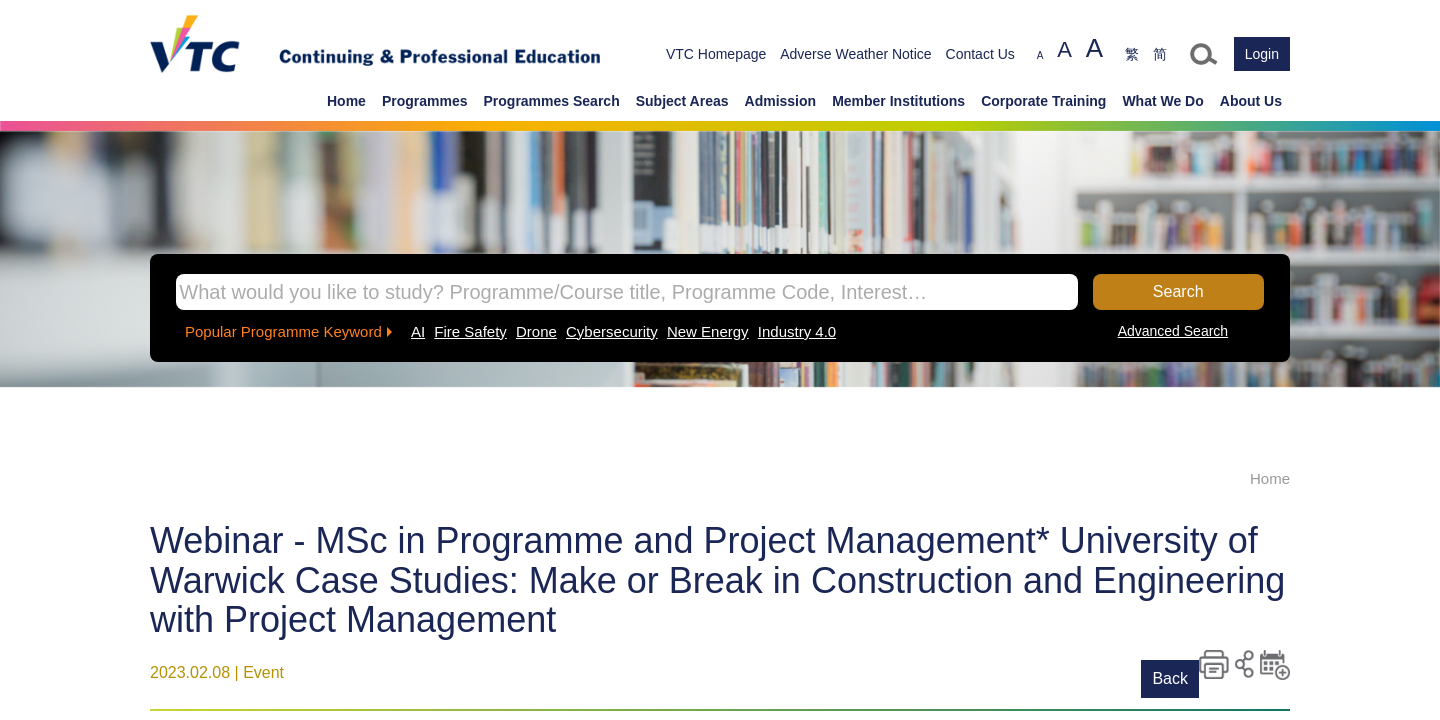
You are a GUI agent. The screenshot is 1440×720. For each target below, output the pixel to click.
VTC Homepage (716, 54)
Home (346, 101)
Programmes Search (552, 101)
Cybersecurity (612, 331)
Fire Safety (470, 331)
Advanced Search (1173, 331)
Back (1170, 678)
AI (418, 331)
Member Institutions (898, 101)
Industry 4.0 (797, 331)
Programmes (425, 101)
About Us (1251, 101)
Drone (536, 331)
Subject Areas (682, 101)
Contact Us (980, 54)
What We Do (1162, 101)
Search (1178, 291)
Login (1262, 54)
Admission (781, 101)
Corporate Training (1043, 101)
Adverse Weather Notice (855, 54)
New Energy (708, 331)
